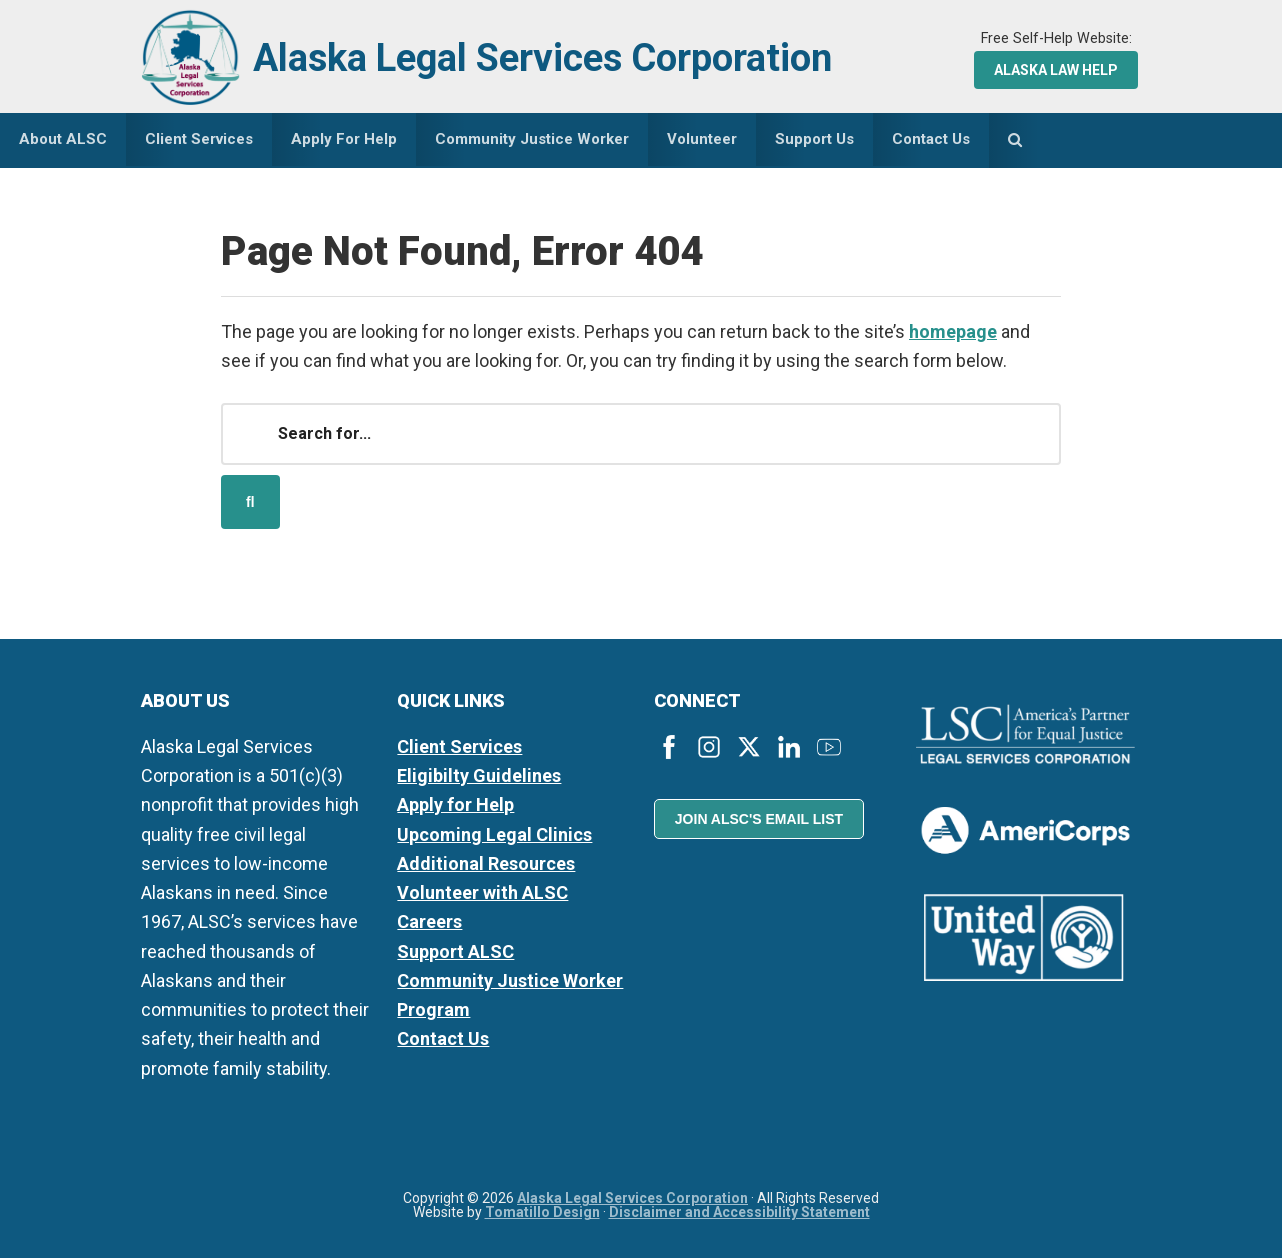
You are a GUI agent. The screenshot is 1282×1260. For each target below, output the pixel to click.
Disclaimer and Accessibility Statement (739, 1214)
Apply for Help (455, 806)
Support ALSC (455, 952)
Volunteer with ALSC (482, 894)
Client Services (459, 748)
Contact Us (443, 1040)
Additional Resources (486, 865)
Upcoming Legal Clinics (494, 835)
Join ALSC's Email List (759, 821)
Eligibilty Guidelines (479, 777)
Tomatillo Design (542, 1214)
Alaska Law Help (1056, 70)
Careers (429, 923)
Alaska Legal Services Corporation (558, 57)
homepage (953, 332)
